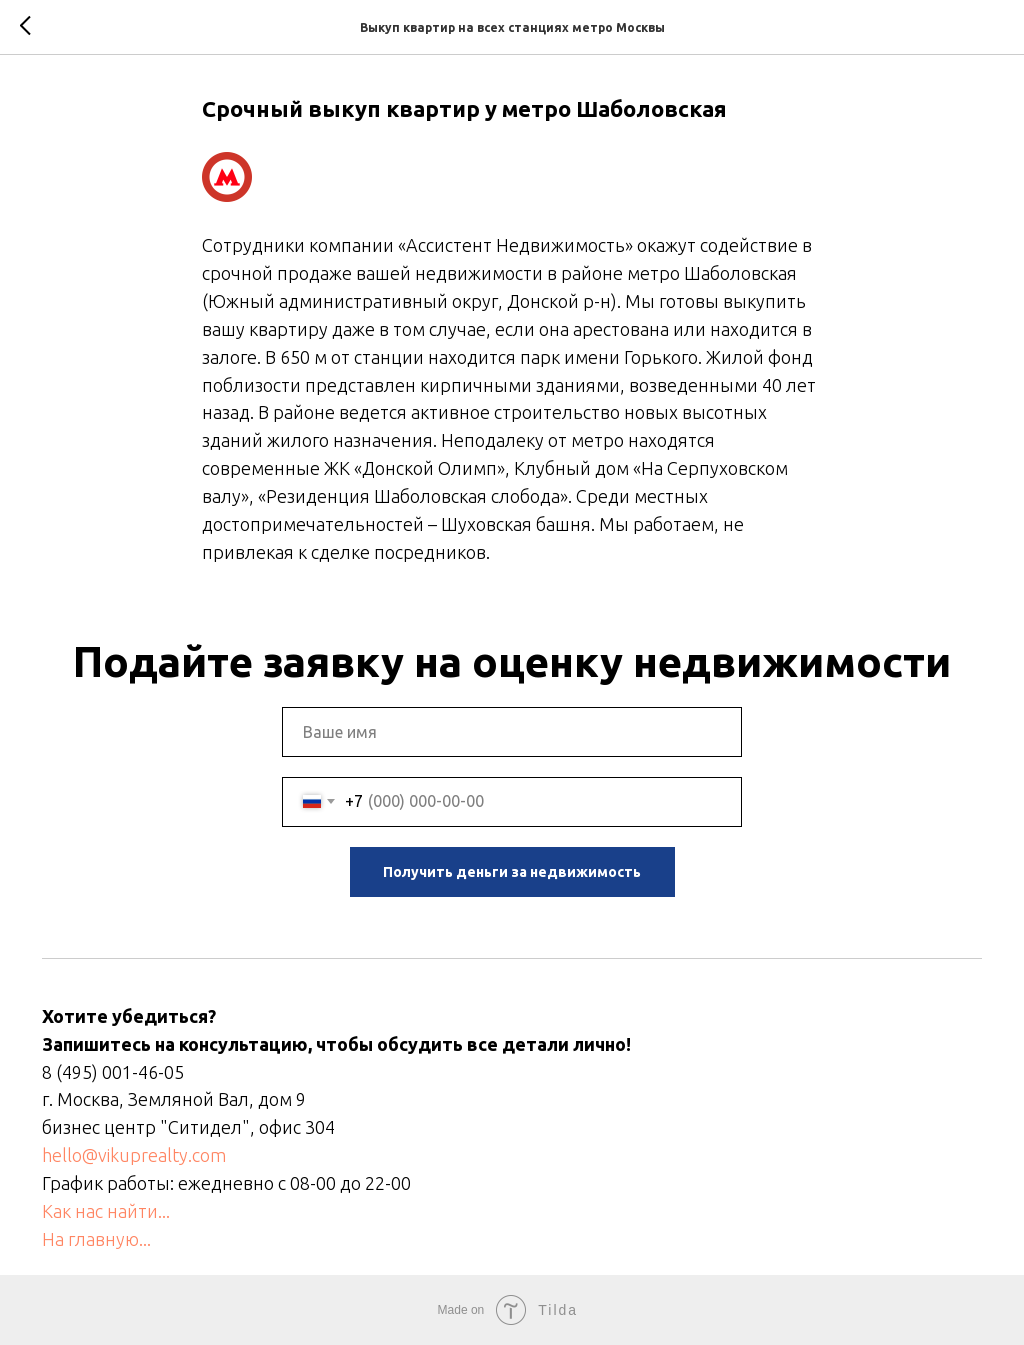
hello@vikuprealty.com (134, 1155)
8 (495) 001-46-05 (113, 1072)
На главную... (96, 1239)
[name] (512, 732)
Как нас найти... (106, 1211)
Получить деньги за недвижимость (512, 872)
